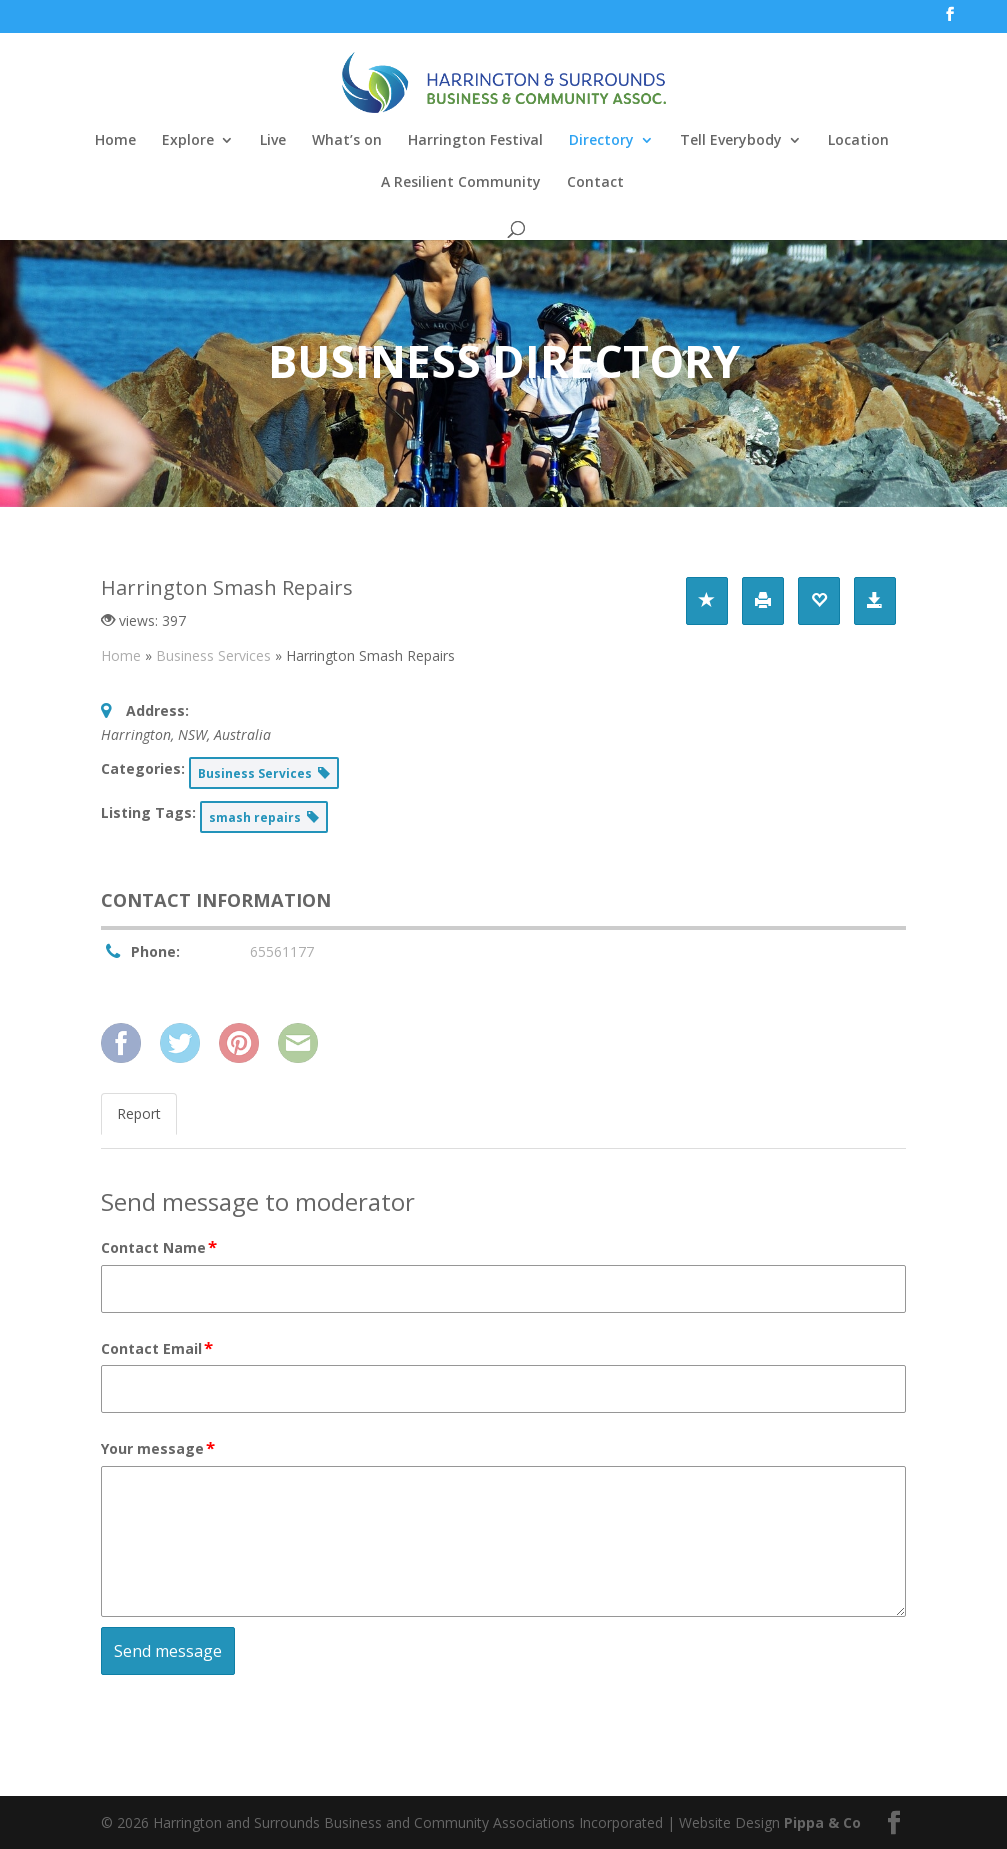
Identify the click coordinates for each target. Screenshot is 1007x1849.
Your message (159, 1449)
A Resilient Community (461, 183)
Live (273, 141)
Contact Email (158, 1349)
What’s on (347, 141)
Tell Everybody (731, 141)
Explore (188, 141)
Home (115, 141)
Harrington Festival (475, 141)
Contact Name (160, 1248)
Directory (601, 141)
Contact (595, 183)
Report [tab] (139, 1113)
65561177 (282, 951)
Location (858, 141)
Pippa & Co (822, 1822)
